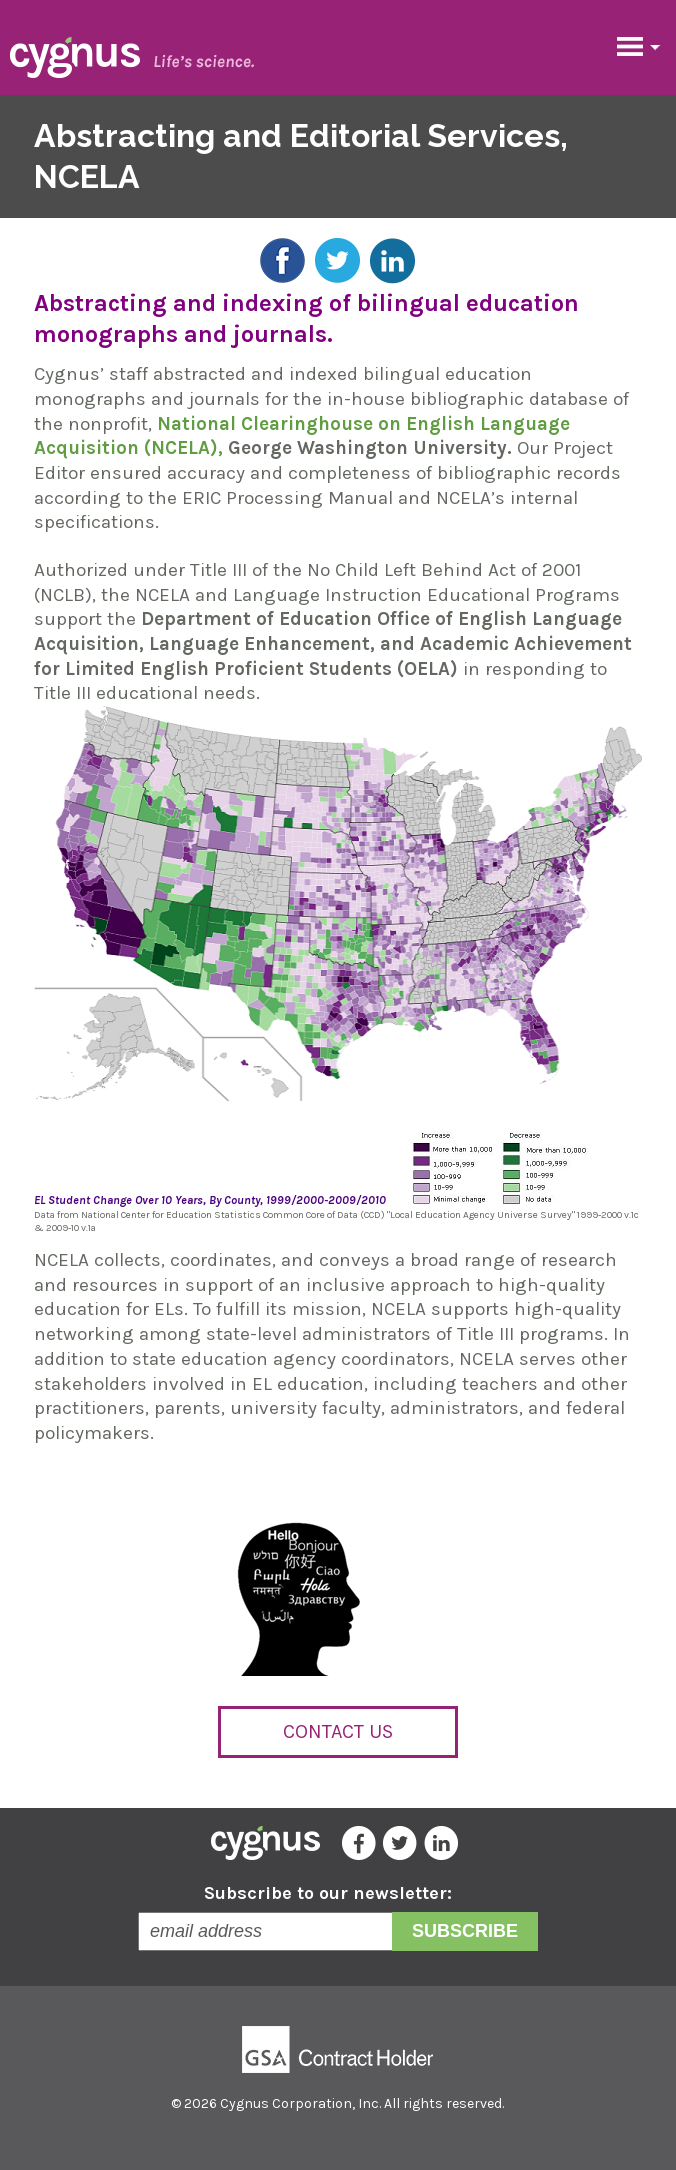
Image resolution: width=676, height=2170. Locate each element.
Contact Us (338, 1731)
